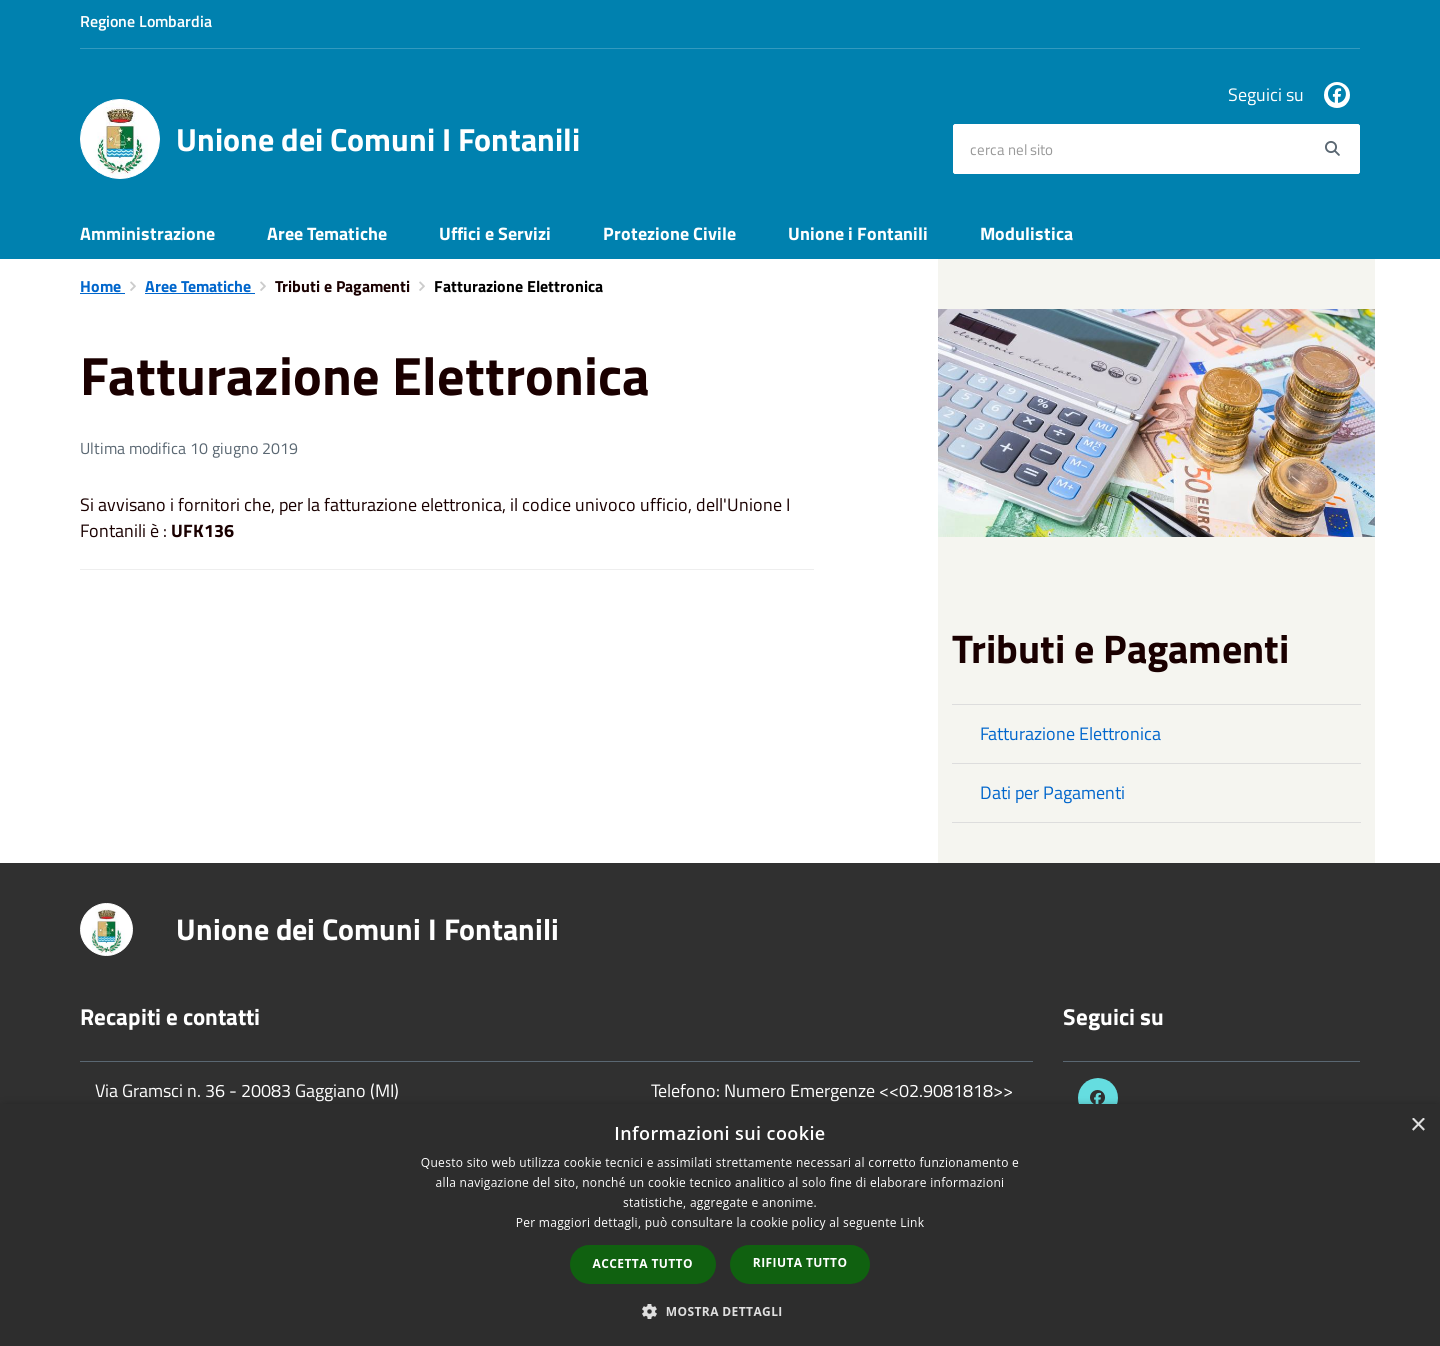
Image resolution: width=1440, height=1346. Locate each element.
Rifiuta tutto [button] (800, 1262)
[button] (720, 1310)
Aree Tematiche (327, 233)
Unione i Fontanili (858, 233)
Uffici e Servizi (495, 233)
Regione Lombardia (146, 21)
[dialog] (720, 1225)
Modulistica (1026, 233)
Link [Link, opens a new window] (912, 1222)
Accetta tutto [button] (643, 1263)
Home (102, 286)
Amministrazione (147, 233)
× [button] (1417, 1125)
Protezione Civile (669, 233)
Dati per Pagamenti (1052, 792)
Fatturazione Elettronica (1070, 733)
